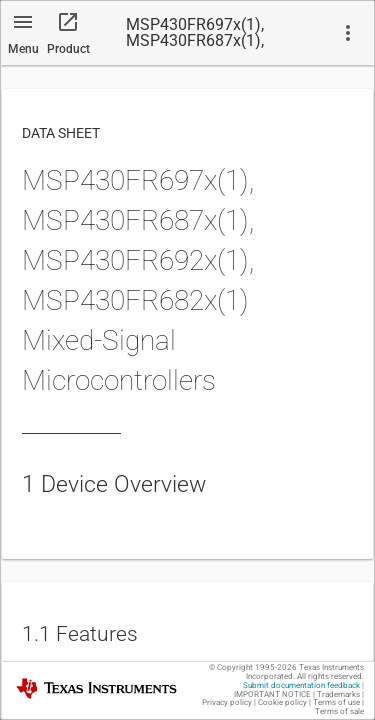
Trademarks (338, 694)
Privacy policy (227, 702)
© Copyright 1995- (253, 667)
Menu (23, 49)
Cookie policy (282, 702)
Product (68, 49)
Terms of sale (339, 711)
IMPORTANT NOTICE (272, 694)
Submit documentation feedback (301, 685)
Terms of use (336, 702)
